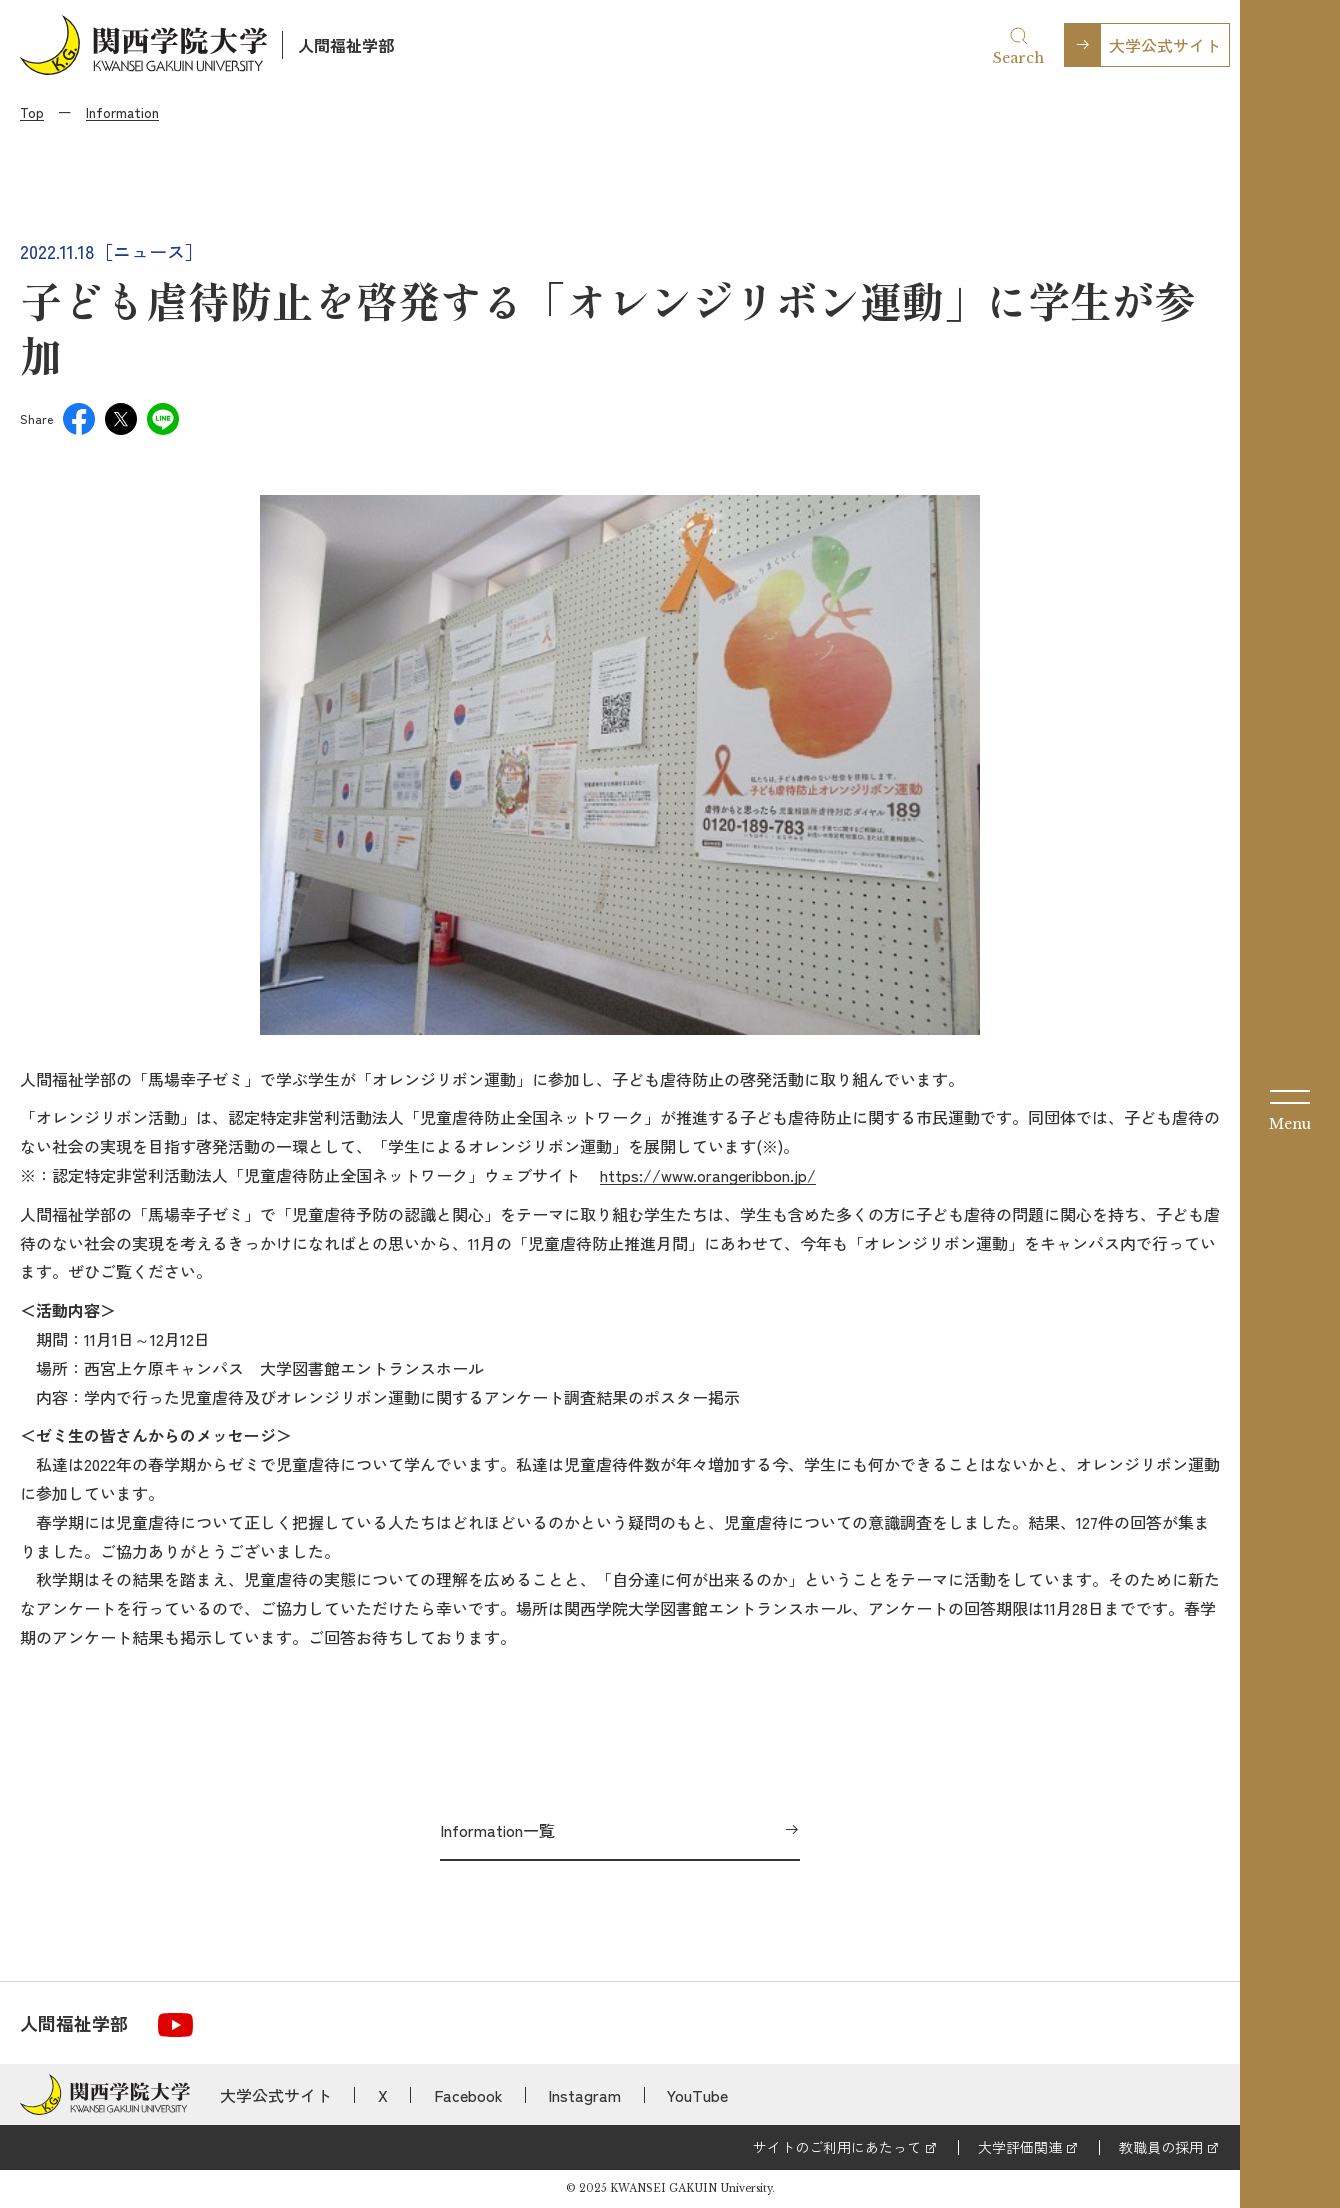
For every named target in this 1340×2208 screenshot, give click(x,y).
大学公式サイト (1165, 45)
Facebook (468, 2095)
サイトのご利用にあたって (837, 2147)
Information (122, 112)
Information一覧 (497, 1830)
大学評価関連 (1020, 2147)
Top (32, 112)
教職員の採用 (1161, 2147)
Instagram (584, 2095)
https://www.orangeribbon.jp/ (708, 1175)
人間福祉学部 (346, 45)
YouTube (697, 2095)
